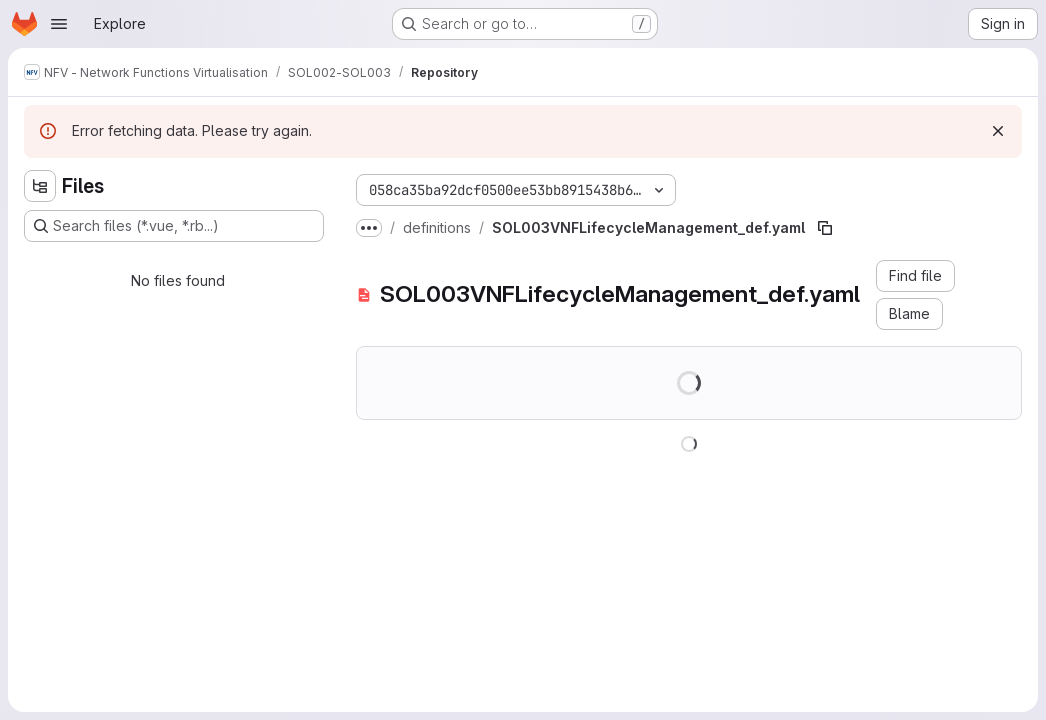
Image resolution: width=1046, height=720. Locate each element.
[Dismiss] (998, 131)
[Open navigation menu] (59, 24)
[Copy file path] (825, 228)
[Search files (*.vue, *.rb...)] (174, 226)
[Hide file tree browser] (40, 186)
